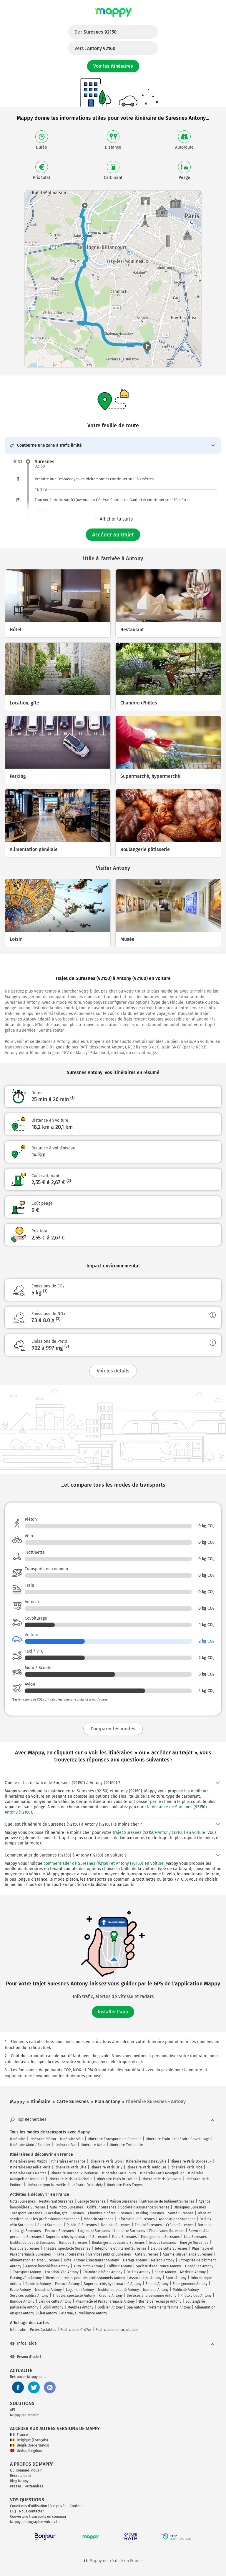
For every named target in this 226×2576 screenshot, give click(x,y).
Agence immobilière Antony (47, 2266)
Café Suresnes (147, 2254)
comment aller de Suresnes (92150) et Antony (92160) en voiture (104, 1863)
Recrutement (20, 2476)
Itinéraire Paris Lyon (105, 2161)
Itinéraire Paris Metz (86, 2185)
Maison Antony (163, 2260)
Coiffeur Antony (119, 2266)
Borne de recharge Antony (160, 2301)
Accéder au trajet (113, 534)
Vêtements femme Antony (170, 2307)
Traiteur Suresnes (69, 2254)
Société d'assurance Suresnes (145, 2207)
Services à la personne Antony (151, 2296)
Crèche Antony (111, 2296)
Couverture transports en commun (38, 2516)
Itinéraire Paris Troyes (125, 2185)
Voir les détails (113, 1371)
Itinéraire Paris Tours (119, 2173)
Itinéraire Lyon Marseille (46, 2185)
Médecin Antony (193, 2272)
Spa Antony (136, 2307)
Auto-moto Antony (88, 2266)
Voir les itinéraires (113, 66)
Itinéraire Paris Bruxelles (117, 2179)
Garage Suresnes (91, 2201)
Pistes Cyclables (43, 2330)
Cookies (76, 2506)
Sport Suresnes (49, 2225)
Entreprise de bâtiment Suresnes (168, 2201)
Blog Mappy (19, 2481)
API (12, 2410)
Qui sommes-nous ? (26, 2470)
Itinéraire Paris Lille (70, 2167)
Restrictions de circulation (116, 2330)
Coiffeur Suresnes (101, 2207)
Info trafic (18, 2330)
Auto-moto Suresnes (66, 2207)
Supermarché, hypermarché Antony (113, 2284)
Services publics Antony (29, 2296)
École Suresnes (124, 2237)
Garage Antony (135, 2260)
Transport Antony (27, 2272)
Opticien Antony (110, 2307)
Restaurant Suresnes (56, 2201)
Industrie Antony (48, 2290)
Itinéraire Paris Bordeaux (191, 2161)
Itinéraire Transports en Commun (115, 2139)
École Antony (20, 2290)
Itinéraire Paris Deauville (146, 2161)
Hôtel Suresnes (22, 2201)
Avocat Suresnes (162, 2243)
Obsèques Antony (199, 2266)
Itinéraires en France (68, 2161)
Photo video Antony (196, 2296)
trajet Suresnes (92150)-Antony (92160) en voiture (159, 1832)
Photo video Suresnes (167, 2231)
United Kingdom (26, 2451)
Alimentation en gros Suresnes (35, 2260)
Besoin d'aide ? (25, 2357)
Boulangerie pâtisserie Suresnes (118, 2243)
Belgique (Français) (29, 2440)
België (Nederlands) (29, 2445)
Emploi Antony (157, 2284)
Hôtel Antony (74, 2260)
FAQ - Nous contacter (27, 2511)
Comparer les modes (113, 1728)
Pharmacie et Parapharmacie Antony (105, 2301)
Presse (15, 2486)
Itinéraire (17, 2139)
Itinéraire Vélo (72, 2139)
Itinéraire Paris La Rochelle (71, 2179)
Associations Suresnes (177, 2219)
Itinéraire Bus (65, 2145)
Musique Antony (156, 2290)
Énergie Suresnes (194, 2243)
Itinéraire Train (158, 2139)
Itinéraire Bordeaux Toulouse (74, 2173)
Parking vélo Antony (26, 2278)
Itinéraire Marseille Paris (30, 2167)
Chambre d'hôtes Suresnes (110, 2213)
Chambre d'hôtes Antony (102, 2272)
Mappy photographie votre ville (35, 2522)
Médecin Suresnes (98, 2219)
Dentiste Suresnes (116, 2225)
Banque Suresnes (73, 2243)
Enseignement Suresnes (160, 2237)
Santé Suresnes (181, 2213)
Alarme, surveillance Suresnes (188, 2254)
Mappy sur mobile (24, 2415)
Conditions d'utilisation (28, 2506)
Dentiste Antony (38, 2284)
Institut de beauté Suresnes (32, 2243)
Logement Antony (80, 2290)
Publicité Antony (186, 2290)
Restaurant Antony (104, 2260)
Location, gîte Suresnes (65, 2213)
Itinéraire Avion (93, 2145)
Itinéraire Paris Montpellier (162, 2173)
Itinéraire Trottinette (126, 2145)
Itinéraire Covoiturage (192, 2139)
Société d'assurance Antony (158, 2266)
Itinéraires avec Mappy (28, 2161)
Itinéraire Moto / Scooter (30, 2145)
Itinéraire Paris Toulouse (146, 2167)
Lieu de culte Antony (55, 2301)
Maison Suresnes (123, 2201)
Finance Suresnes (59, 2231)
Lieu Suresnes (195, 2237)
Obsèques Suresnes (190, 2207)
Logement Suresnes (94, 2231)
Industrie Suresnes (129, 2231)
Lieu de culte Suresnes (169, 2248)
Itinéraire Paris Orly (106, 2167)
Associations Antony (145, 2278)
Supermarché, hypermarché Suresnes (77, 2237)
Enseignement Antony (190, 2284)
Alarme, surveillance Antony (84, 2313)
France (19, 2435)
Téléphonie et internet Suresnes (120, 2248)
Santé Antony (165, 2272)
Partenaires (33, 2486)
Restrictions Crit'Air (75, 2330)
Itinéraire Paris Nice (186, 2167)
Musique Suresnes (25, 2248)
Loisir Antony (52, 2307)
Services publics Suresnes (109, 2254)
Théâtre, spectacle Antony (74, 2296)
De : (95, 32)
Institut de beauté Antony (118, 2290)
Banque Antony (22, 2301)
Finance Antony (67, 2284)
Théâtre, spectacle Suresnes (67, 2248)
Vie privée (58, 2506)
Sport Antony (176, 2278)
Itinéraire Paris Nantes (28, 2173)
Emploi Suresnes (148, 2225)
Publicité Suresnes (82, 2225)
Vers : (94, 48)
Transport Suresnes (26, 2213)
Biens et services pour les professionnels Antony (85, 2278)
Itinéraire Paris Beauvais (161, 2179)
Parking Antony (138, 2272)
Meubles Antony (80, 2307)
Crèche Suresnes (180, 2225)
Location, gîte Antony (62, 2272)
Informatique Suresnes (136, 2219)
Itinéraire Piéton (42, 2139)
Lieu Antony (47, 2313)
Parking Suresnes (150, 2213)
